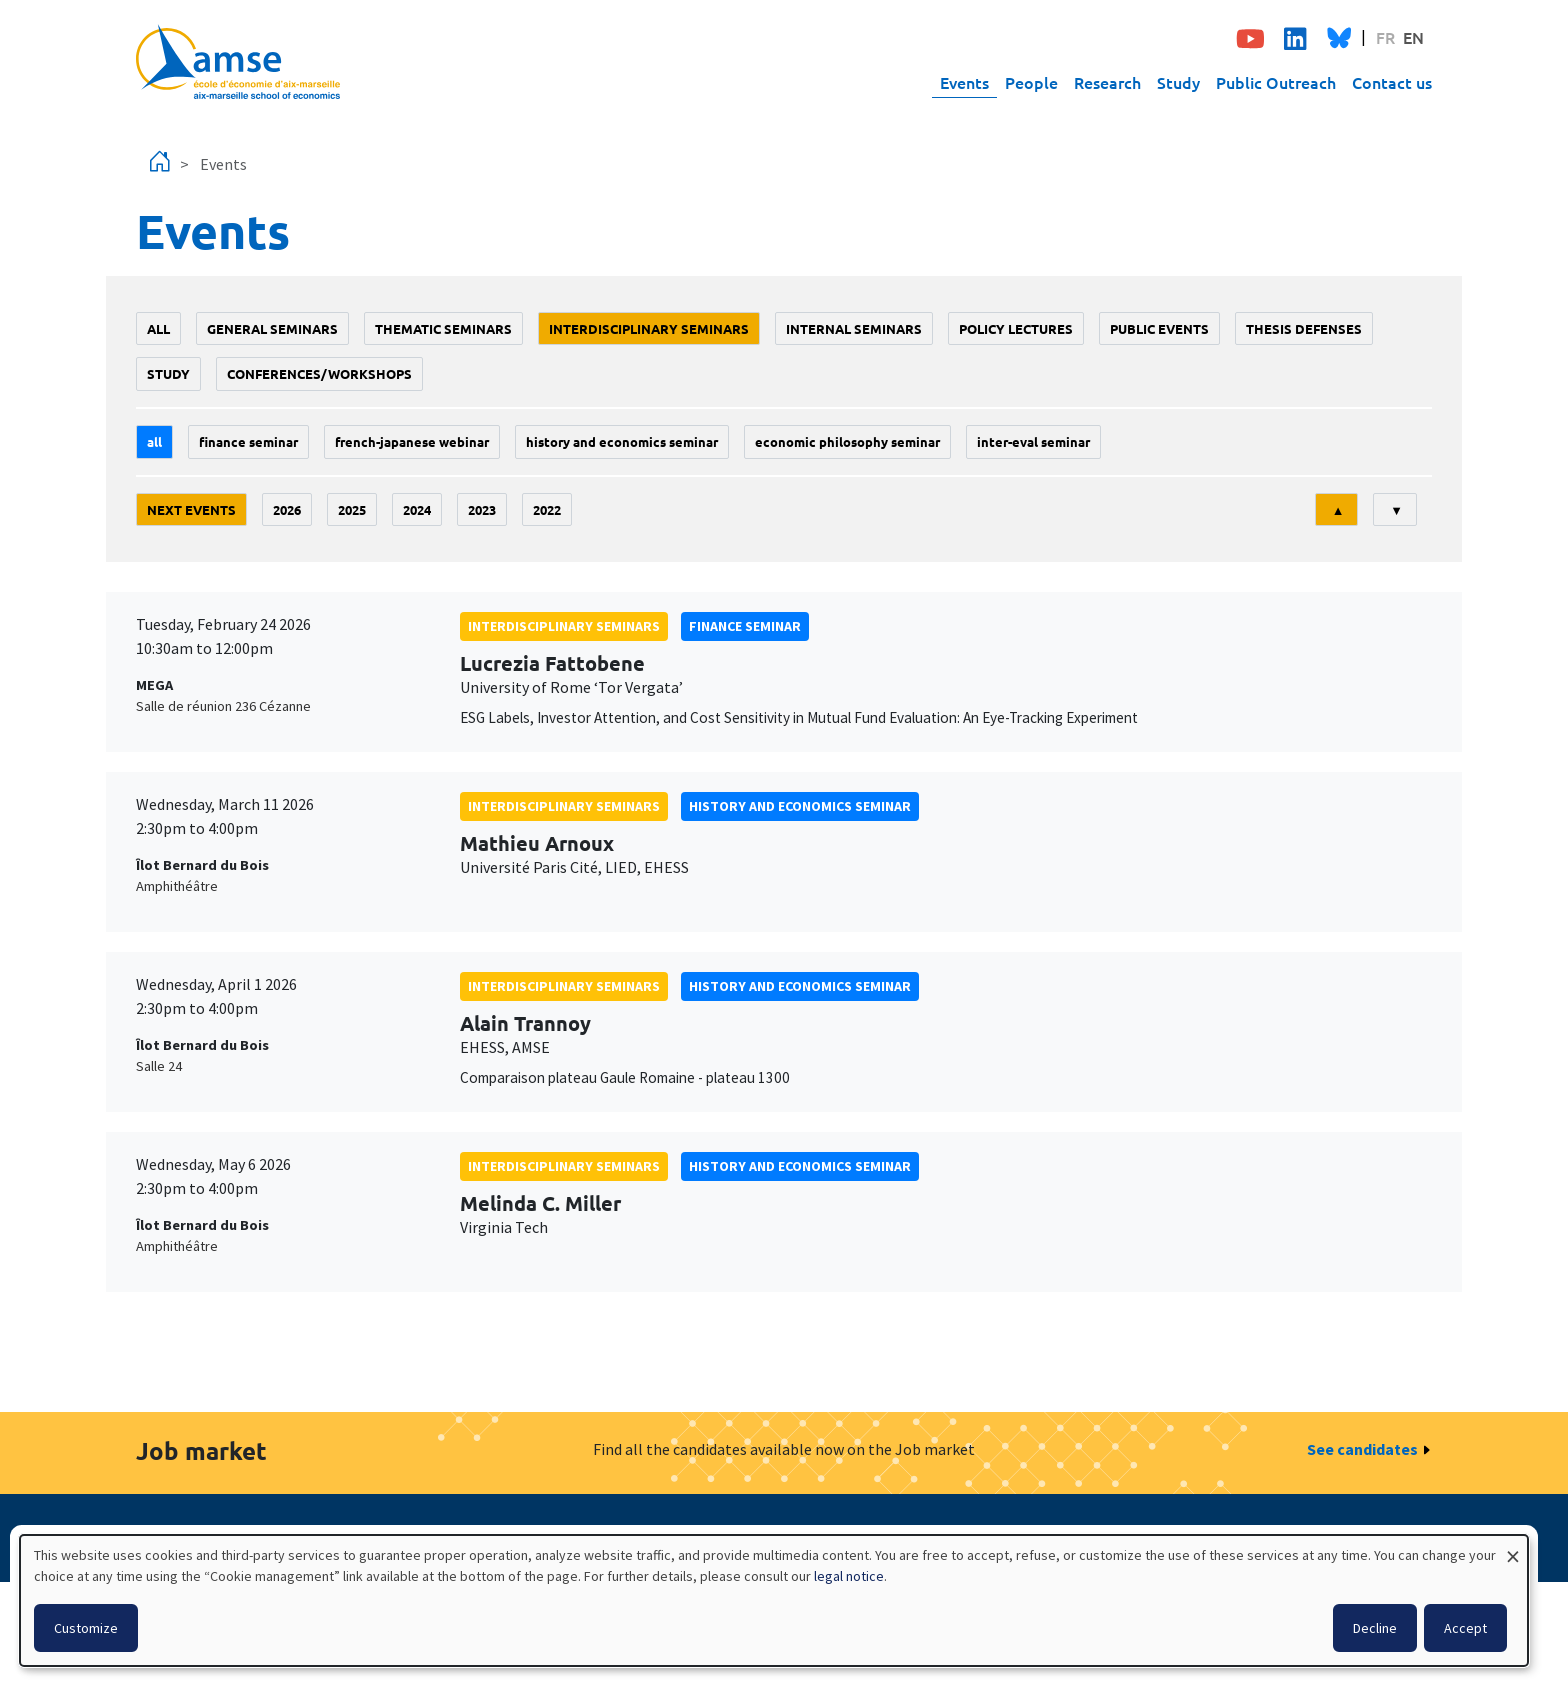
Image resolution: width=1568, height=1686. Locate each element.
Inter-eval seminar (1033, 441)
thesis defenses (1304, 328)
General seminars (272, 328)
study (168, 373)
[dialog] (774, 1600)
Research (1107, 82)
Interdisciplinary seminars (649, 328)
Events (964, 82)
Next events (191, 509)
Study (1178, 82)
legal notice (849, 1576)
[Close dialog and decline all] (1513, 1547)
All (158, 328)
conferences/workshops (319, 373)
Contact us (1392, 82)
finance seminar (248, 441)
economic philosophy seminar (847, 441)
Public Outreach (1276, 82)
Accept (1465, 1628)
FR (1385, 37)
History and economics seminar (622, 441)
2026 (287, 509)
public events (1159, 328)
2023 (482, 509)
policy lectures (1016, 328)
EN (1413, 37)
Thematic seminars (443, 328)
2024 (417, 509)
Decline (1375, 1628)
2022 (547, 509)
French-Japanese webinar (412, 441)
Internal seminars (854, 328)
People (1031, 82)
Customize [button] (86, 1628)
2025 (352, 509)
